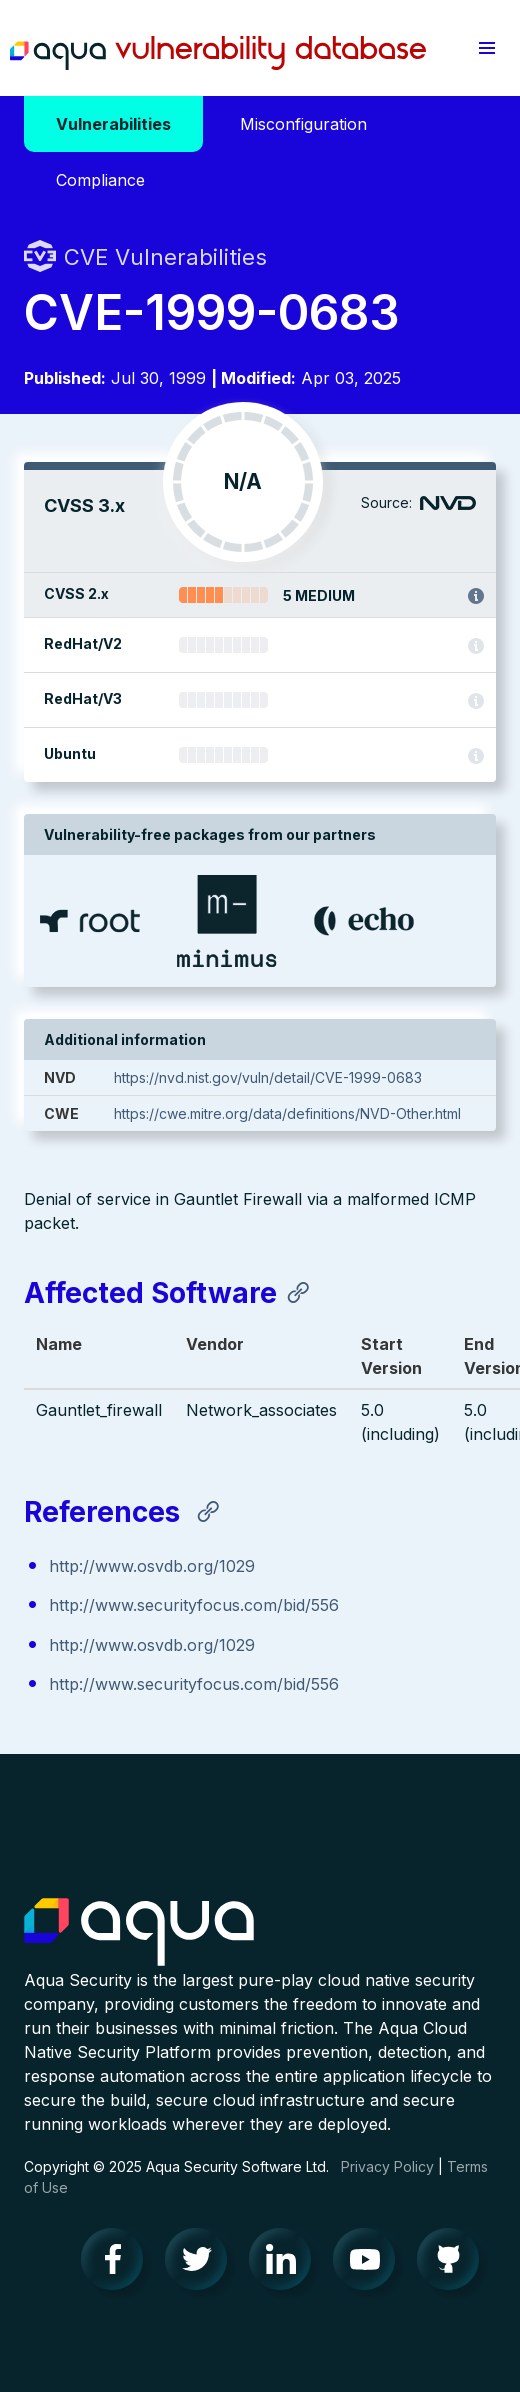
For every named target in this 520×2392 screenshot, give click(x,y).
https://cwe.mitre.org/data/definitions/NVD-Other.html (287, 1113)
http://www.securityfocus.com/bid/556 (194, 1605)
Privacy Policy (387, 2166)
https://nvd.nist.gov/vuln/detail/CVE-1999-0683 (268, 1077)
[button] (487, 48)
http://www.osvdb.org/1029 (152, 1566)
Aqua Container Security (139, 1933)
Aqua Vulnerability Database (218, 53)
